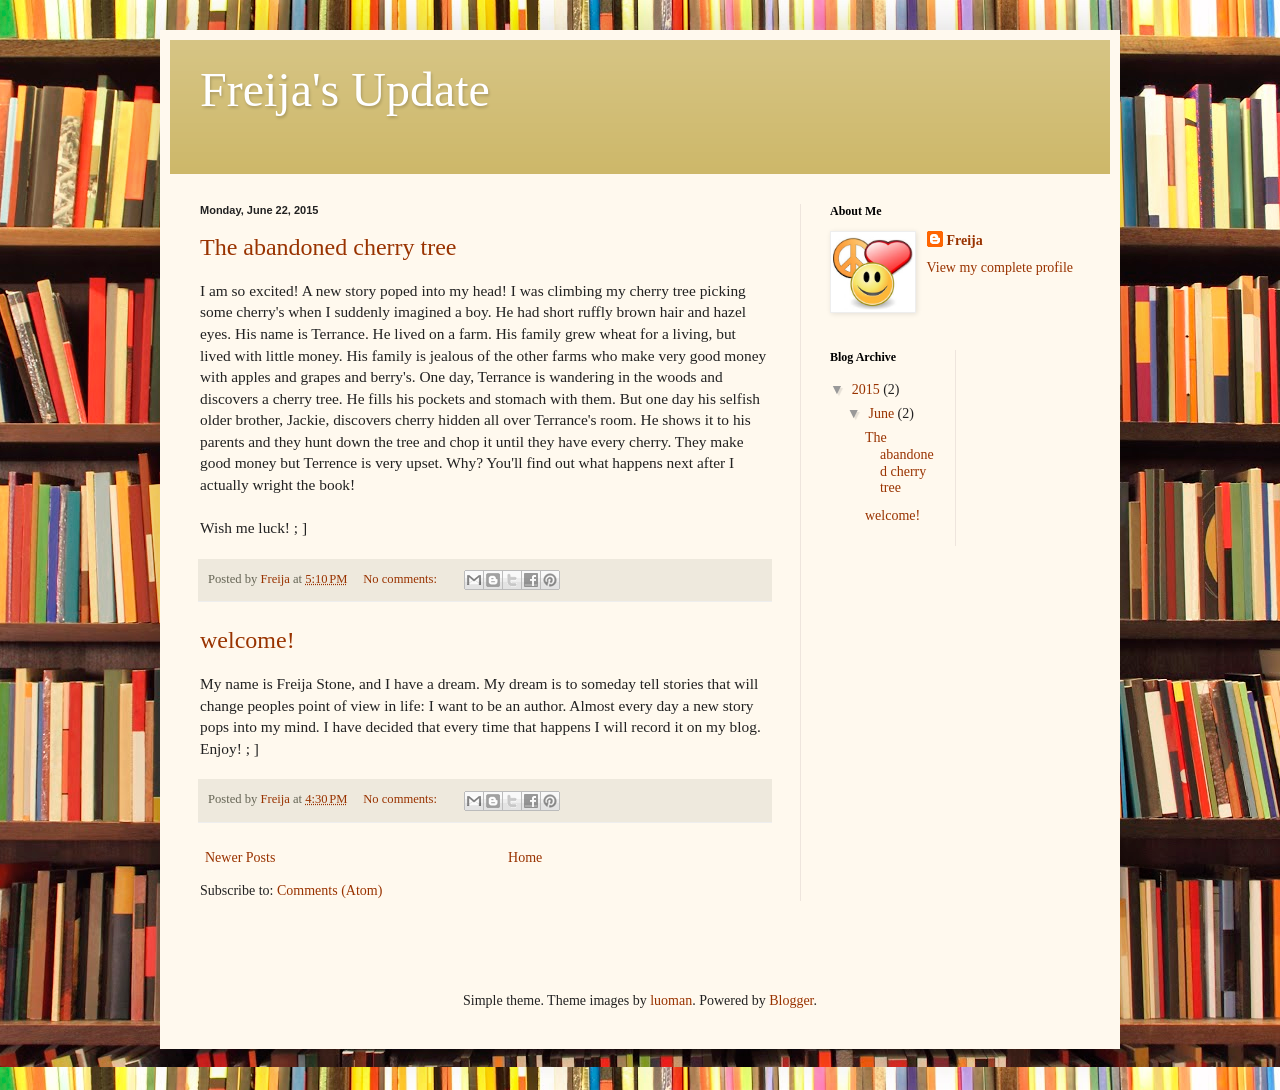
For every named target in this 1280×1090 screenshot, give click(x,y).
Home (525, 857)
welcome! (247, 640)
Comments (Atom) (329, 890)
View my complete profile (1000, 267)
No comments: (401, 579)
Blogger (791, 1000)
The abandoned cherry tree (328, 247)
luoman (671, 1000)
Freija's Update (345, 89)
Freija (965, 240)
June (882, 413)
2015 (868, 389)
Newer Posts (240, 857)
